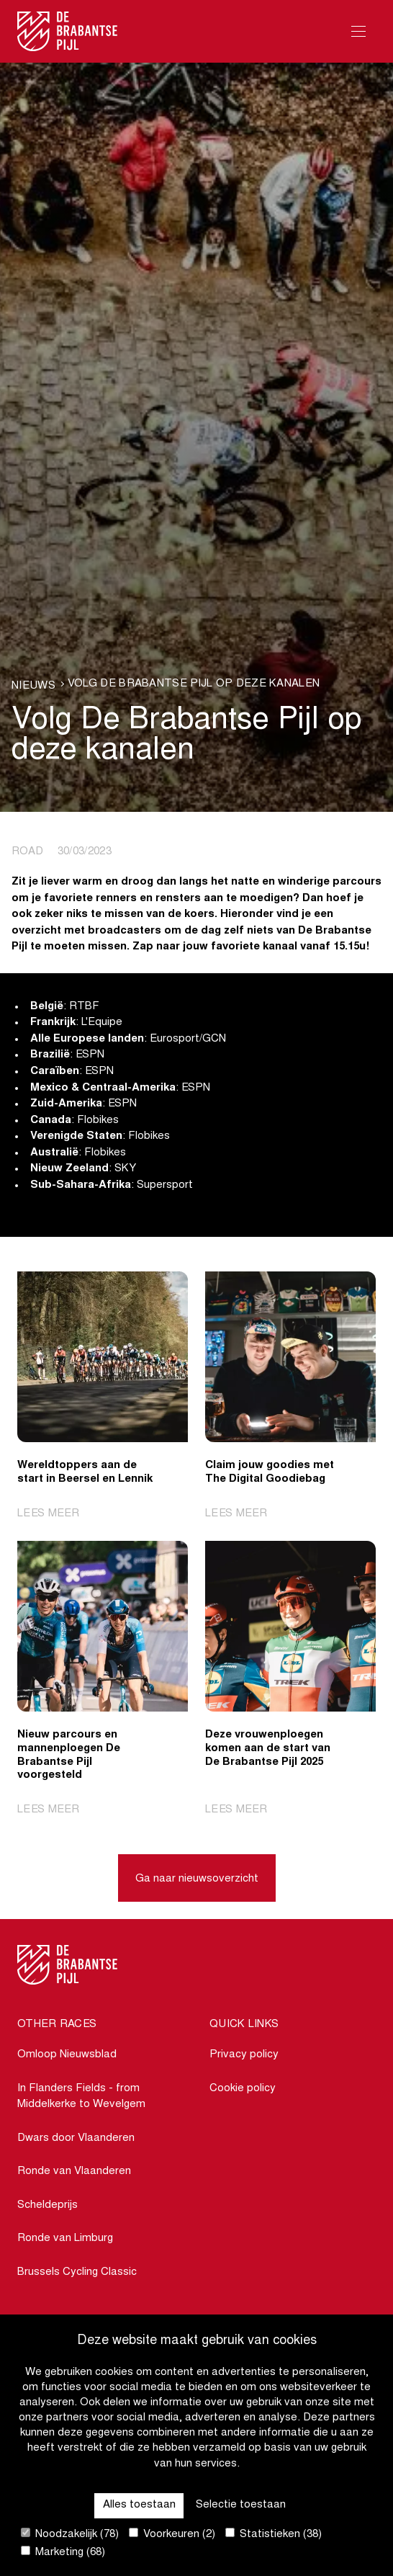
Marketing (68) (63, 2552)
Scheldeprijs (47, 2205)
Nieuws (33, 686)
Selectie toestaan (241, 2505)
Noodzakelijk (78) (70, 2534)
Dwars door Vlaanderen (76, 2138)
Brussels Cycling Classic (77, 2272)
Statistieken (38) (273, 2534)
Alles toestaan (139, 2505)
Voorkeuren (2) (172, 2534)
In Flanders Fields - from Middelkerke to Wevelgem (81, 2097)
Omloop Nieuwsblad (67, 2054)
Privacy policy (244, 2054)
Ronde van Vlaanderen (74, 2171)
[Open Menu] (358, 31)
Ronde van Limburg (65, 2238)
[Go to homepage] (67, 31)
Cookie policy (242, 2088)
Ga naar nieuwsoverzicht (196, 1879)
